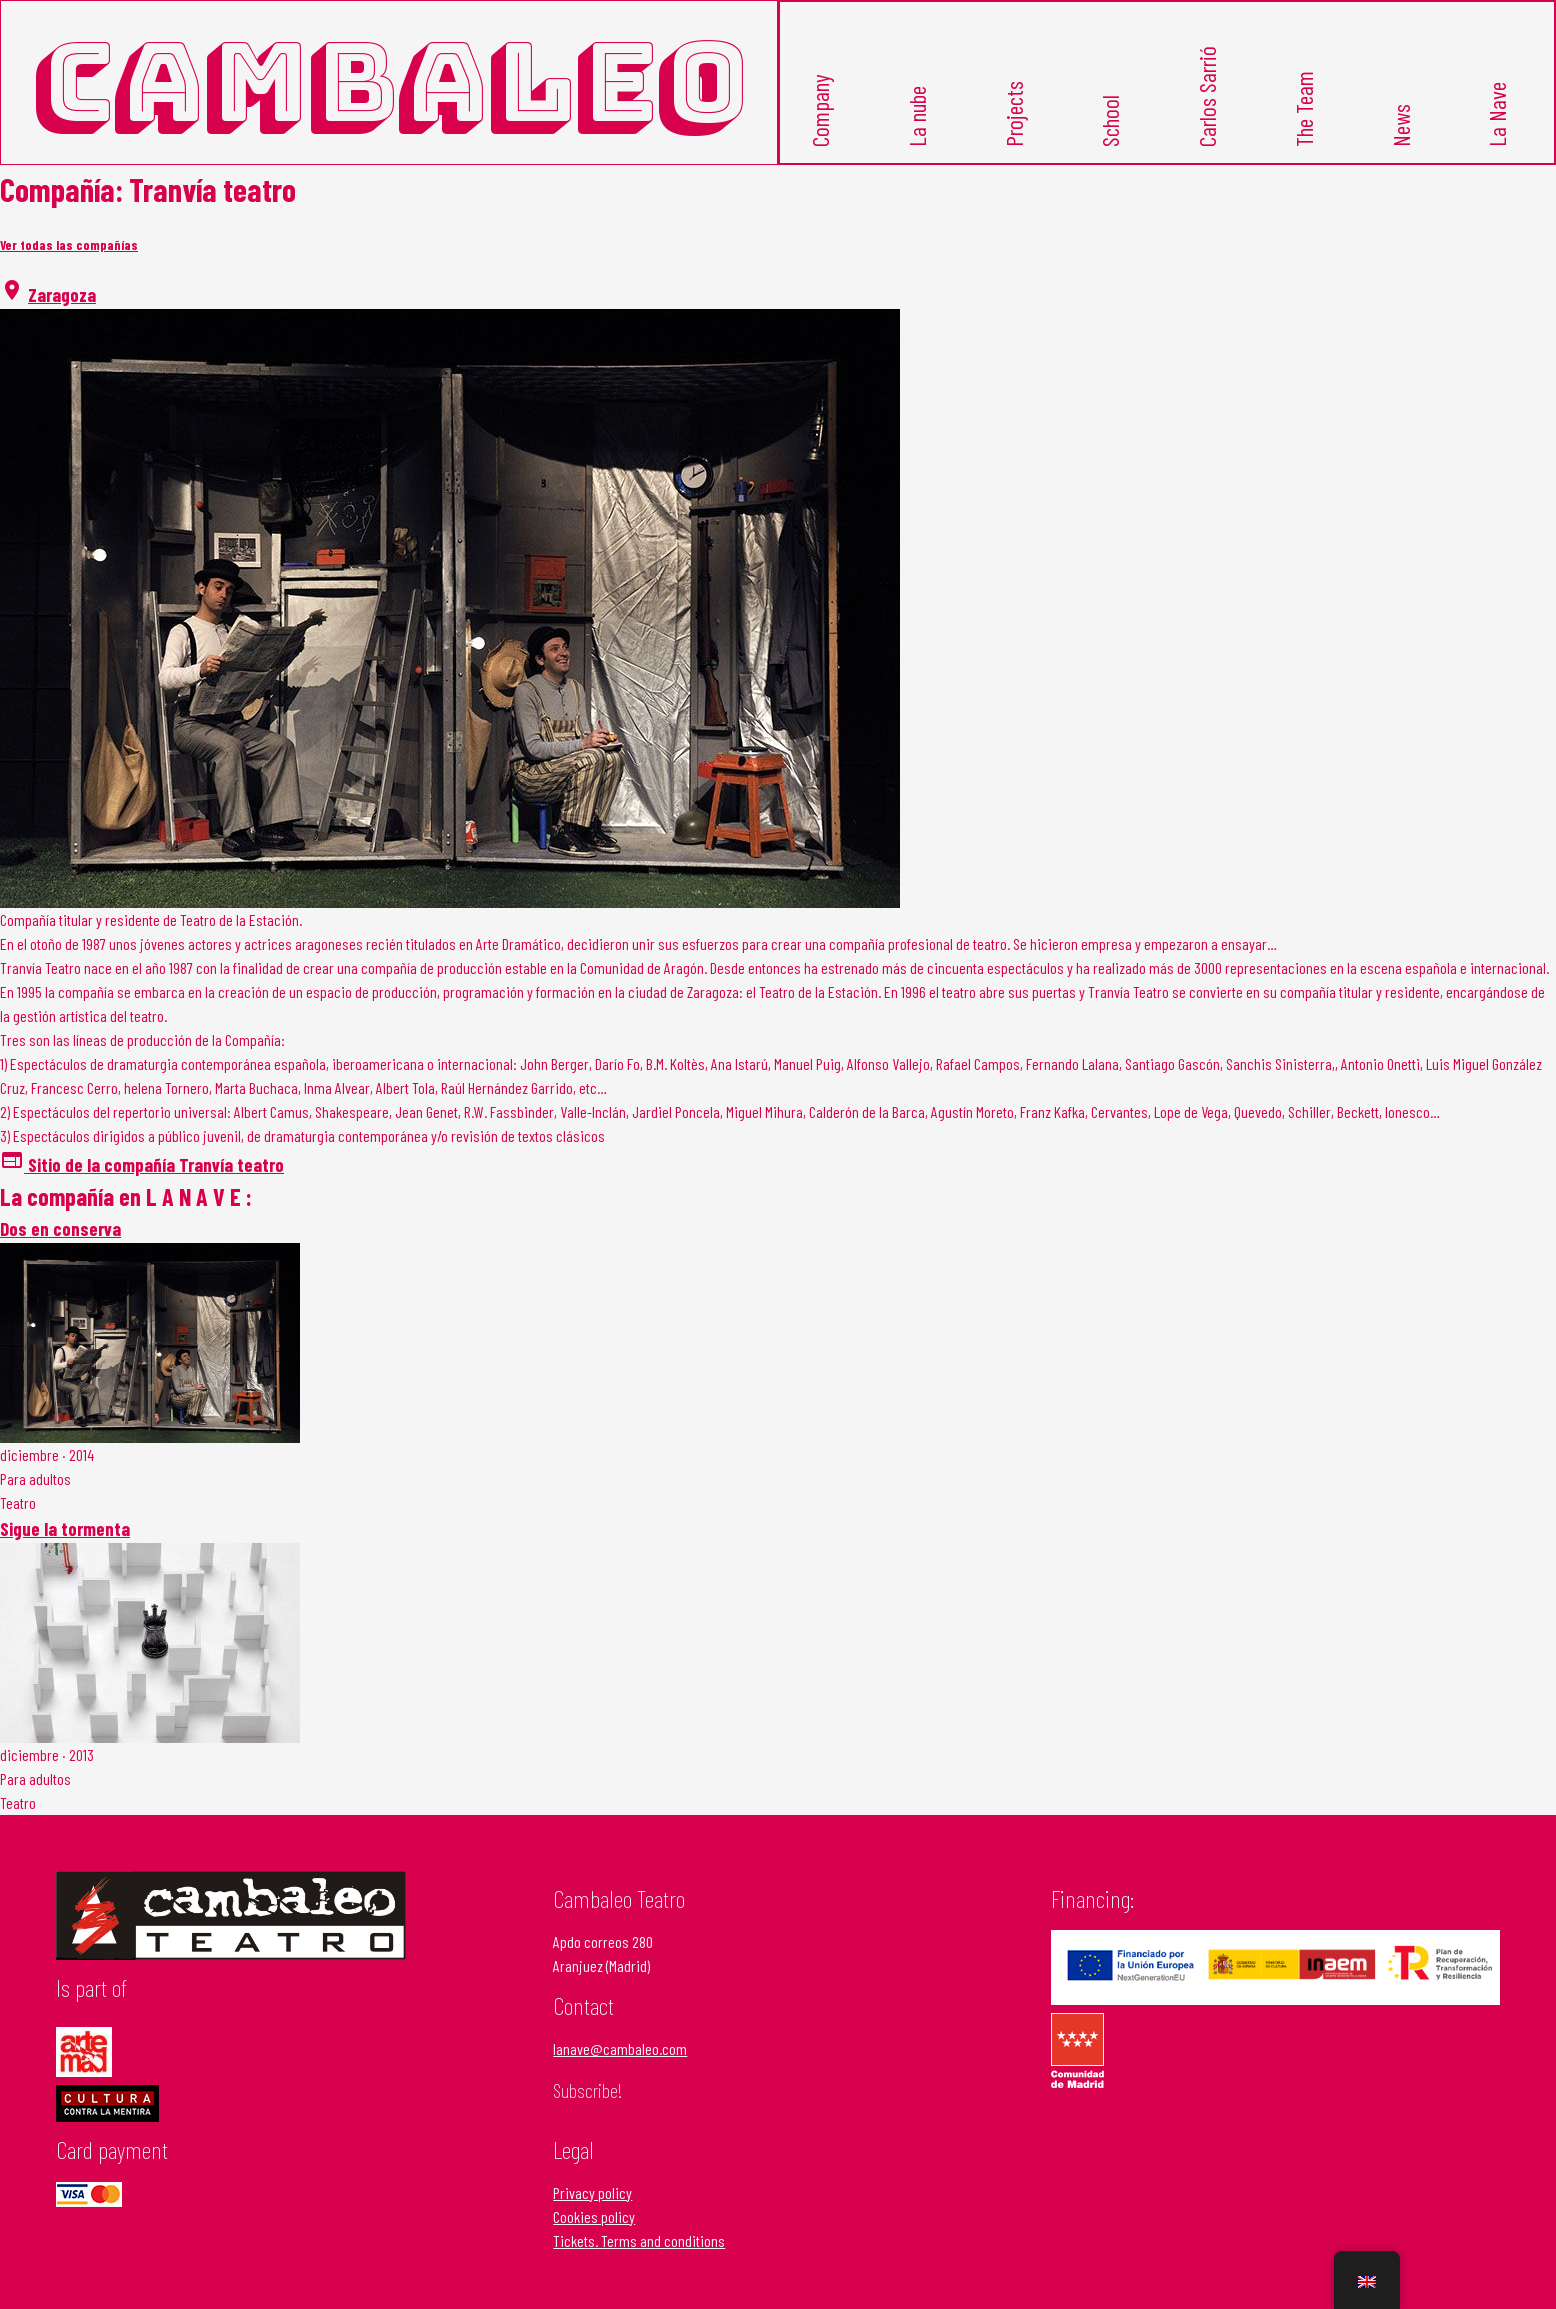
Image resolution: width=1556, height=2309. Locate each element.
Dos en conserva (60, 1228)
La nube (917, 117)
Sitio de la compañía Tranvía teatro (142, 1164)
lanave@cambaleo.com (620, 2048)
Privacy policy (592, 2192)
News (1401, 126)
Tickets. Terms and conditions (639, 2240)
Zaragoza (62, 294)
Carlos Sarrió (1207, 97)
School (1110, 122)
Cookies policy (594, 2216)
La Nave (1497, 115)
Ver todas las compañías (69, 245)
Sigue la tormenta (65, 1528)
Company (820, 111)
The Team (1304, 110)
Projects (1014, 115)
